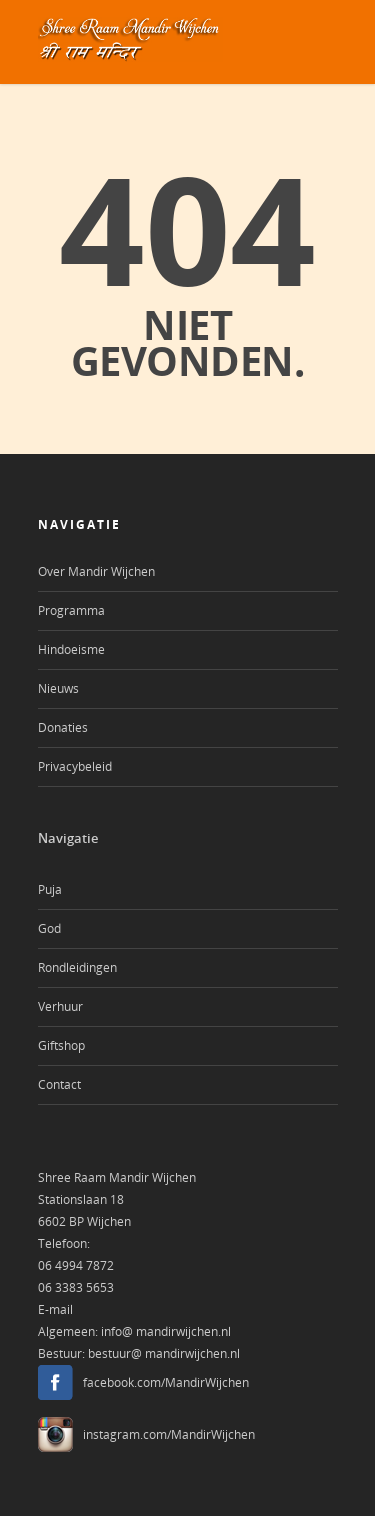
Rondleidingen (77, 967)
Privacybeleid (75, 766)
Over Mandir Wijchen (96, 571)
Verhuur (60, 1006)
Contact (59, 1084)
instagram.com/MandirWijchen (169, 1434)
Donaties (63, 727)
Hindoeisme (71, 649)
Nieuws (58, 688)
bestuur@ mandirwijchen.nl (164, 1353)
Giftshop (61, 1045)
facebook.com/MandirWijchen (166, 1382)
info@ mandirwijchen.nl (166, 1331)
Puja (50, 889)
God (49, 928)
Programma (71, 610)
